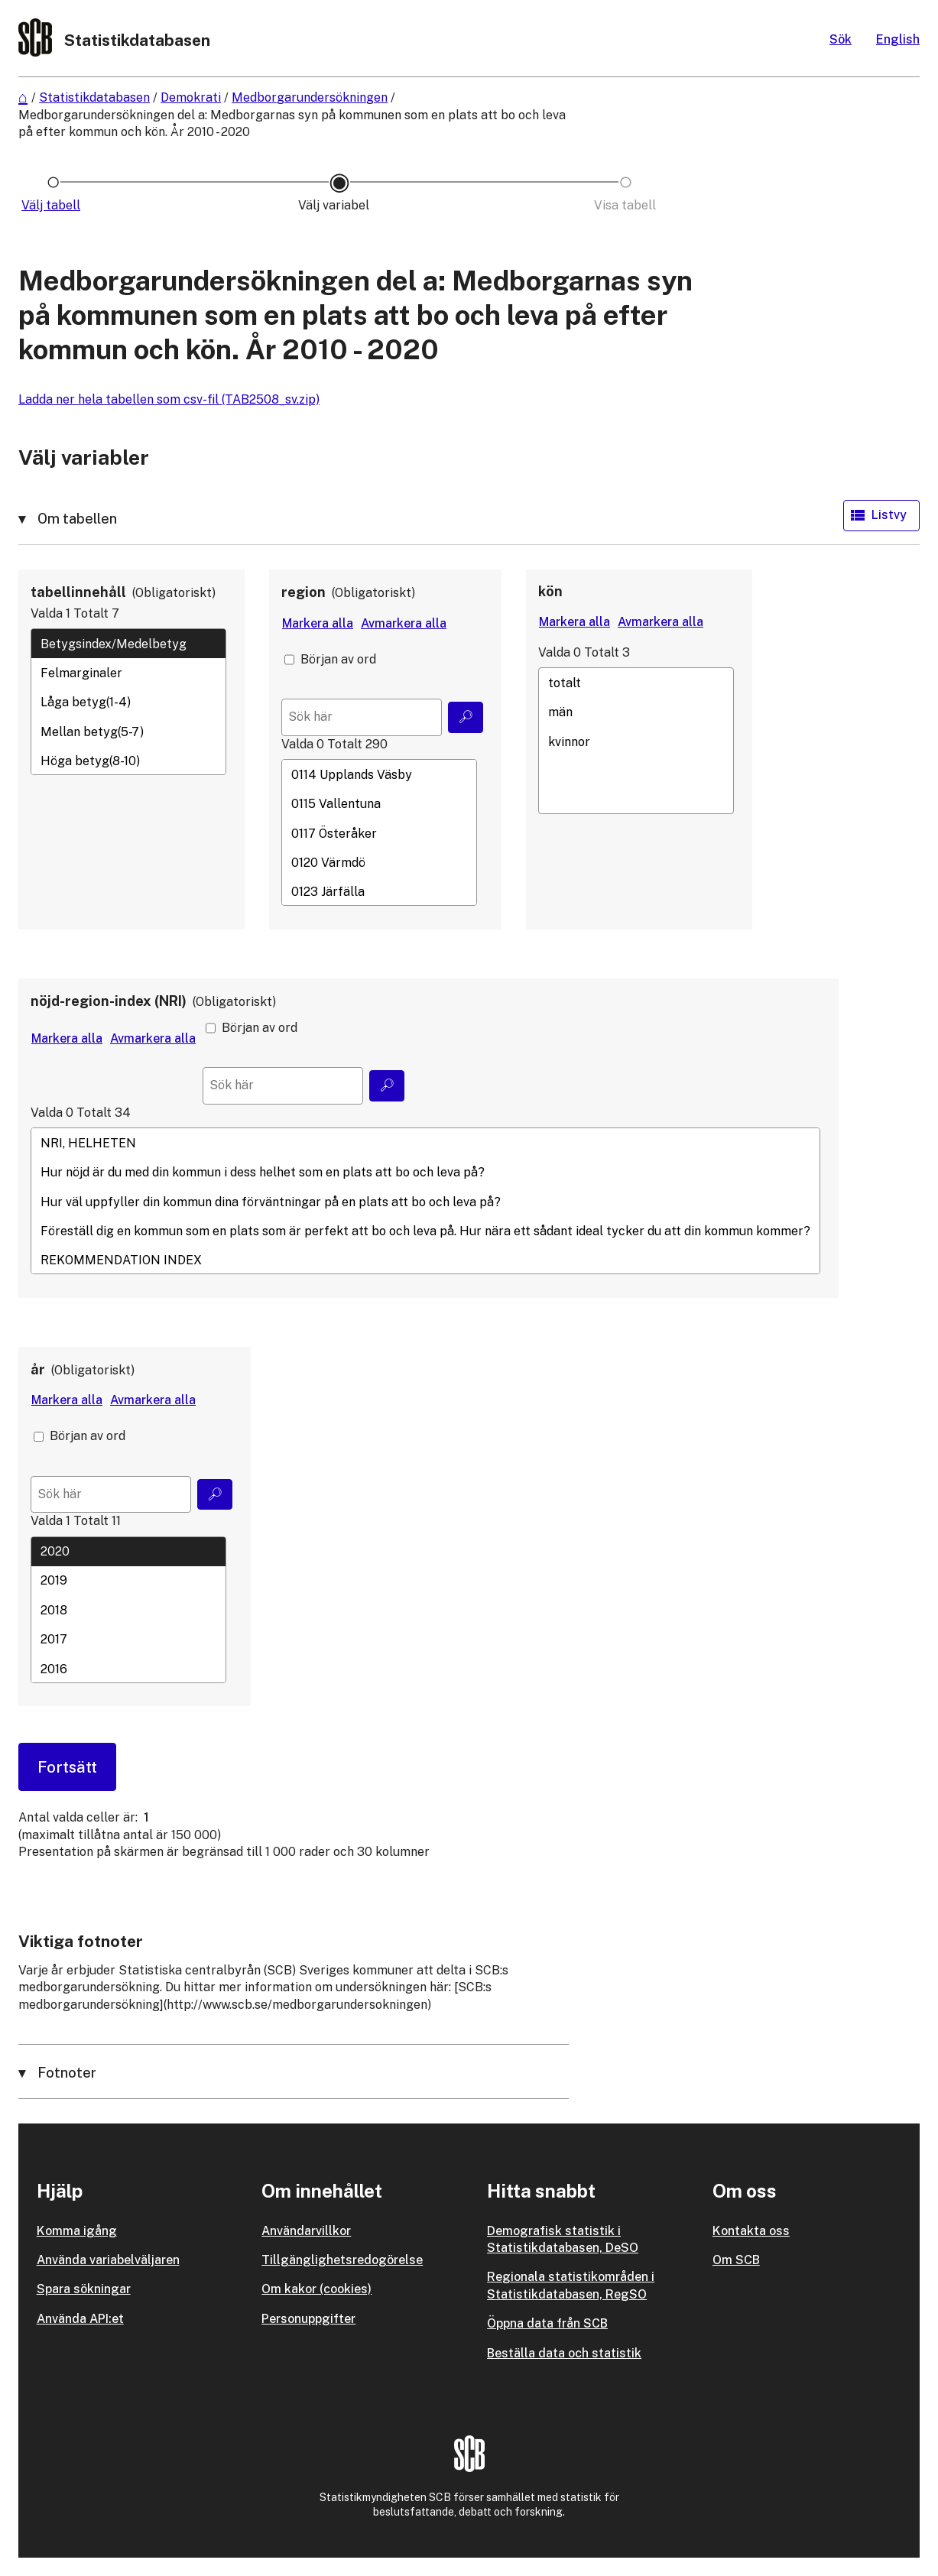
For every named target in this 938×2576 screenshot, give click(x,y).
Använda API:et (80, 2319)
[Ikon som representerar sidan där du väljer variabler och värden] (339, 205)
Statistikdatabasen (94, 97)
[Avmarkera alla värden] (403, 624)
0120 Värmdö (379, 862)
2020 (128, 1551)
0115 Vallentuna (379, 804)
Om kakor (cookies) (316, 2289)
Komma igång (77, 2231)
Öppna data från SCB (547, 2323)
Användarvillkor (306, 2231)
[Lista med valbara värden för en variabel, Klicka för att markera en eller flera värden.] (128, 701)
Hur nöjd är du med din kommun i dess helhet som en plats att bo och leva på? (425, 1172)
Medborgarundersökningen (310, 97)
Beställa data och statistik (564, 2353)
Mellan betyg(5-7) (128, 731)
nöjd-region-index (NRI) (109, 1001)
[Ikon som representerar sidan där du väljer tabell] (53, 205)
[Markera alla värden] (317, 624)
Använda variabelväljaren (108, 2260)
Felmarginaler (128, 672)
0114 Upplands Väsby (379, 774)
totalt (636, 682)
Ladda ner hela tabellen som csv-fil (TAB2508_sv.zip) (169, 399)
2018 (128, 1609)
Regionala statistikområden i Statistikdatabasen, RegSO (570, 2285)
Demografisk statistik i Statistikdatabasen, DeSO (562, 2239)
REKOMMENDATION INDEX (425, 1260)
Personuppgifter (308, 2319)
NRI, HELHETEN (425, 1142)
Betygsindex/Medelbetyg (128, 643)
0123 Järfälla (379, 892)
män (636, 712)
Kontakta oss (751, 2231)
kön (550, 591)
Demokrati (191, 97)
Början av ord (338, 659)
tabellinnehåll (78, 592)
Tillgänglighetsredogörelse (342, 2260)
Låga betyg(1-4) (128, 702)
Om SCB (736, 2260)
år (38, 1369)
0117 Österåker (379, 833)
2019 (128, 1580)
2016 (128, 1668)
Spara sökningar (84, 2289)
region (303, 592)
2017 (128, 1639)
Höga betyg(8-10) (128, 761)
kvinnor (636, 741)
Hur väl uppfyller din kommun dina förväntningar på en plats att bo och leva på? (425, 1201)
